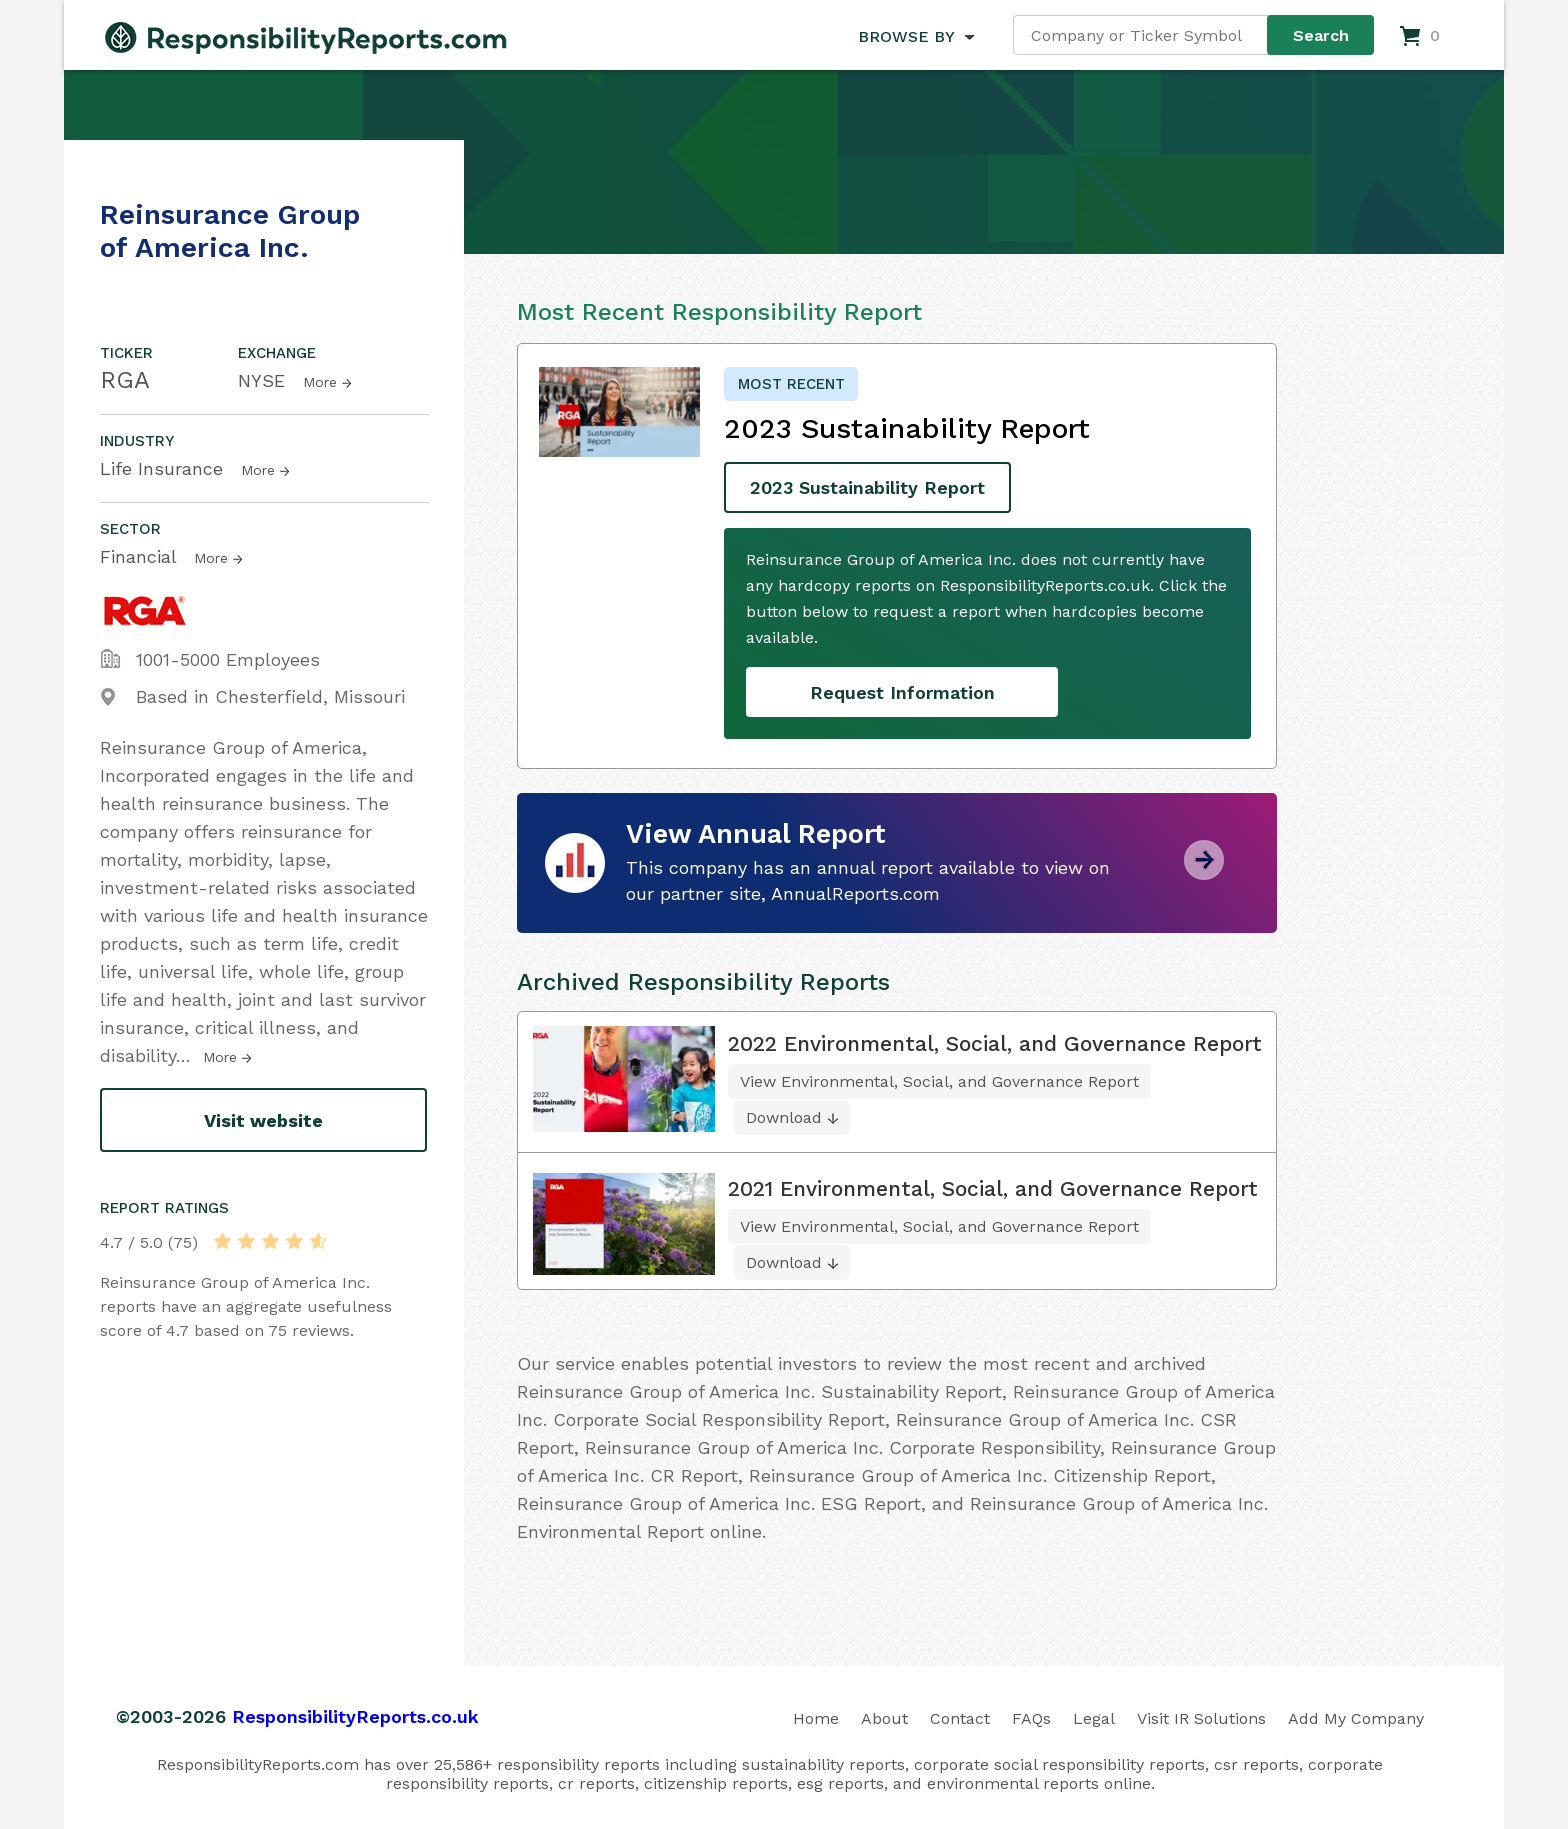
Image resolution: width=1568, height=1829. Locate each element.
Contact (960, 1718)
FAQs (1031, 1718)
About (884, 1718)
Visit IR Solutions (1201, 1718)
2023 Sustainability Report (867, 487)
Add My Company (1356, 1718)
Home (816, 1718)
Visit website (263, 1120)
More (320, 382)
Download (784, 1117)
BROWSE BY (906, 36)
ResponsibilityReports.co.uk (355, 1716)
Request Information (902, 692)
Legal (1094, 1718)
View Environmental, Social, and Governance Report (939, 1081)
